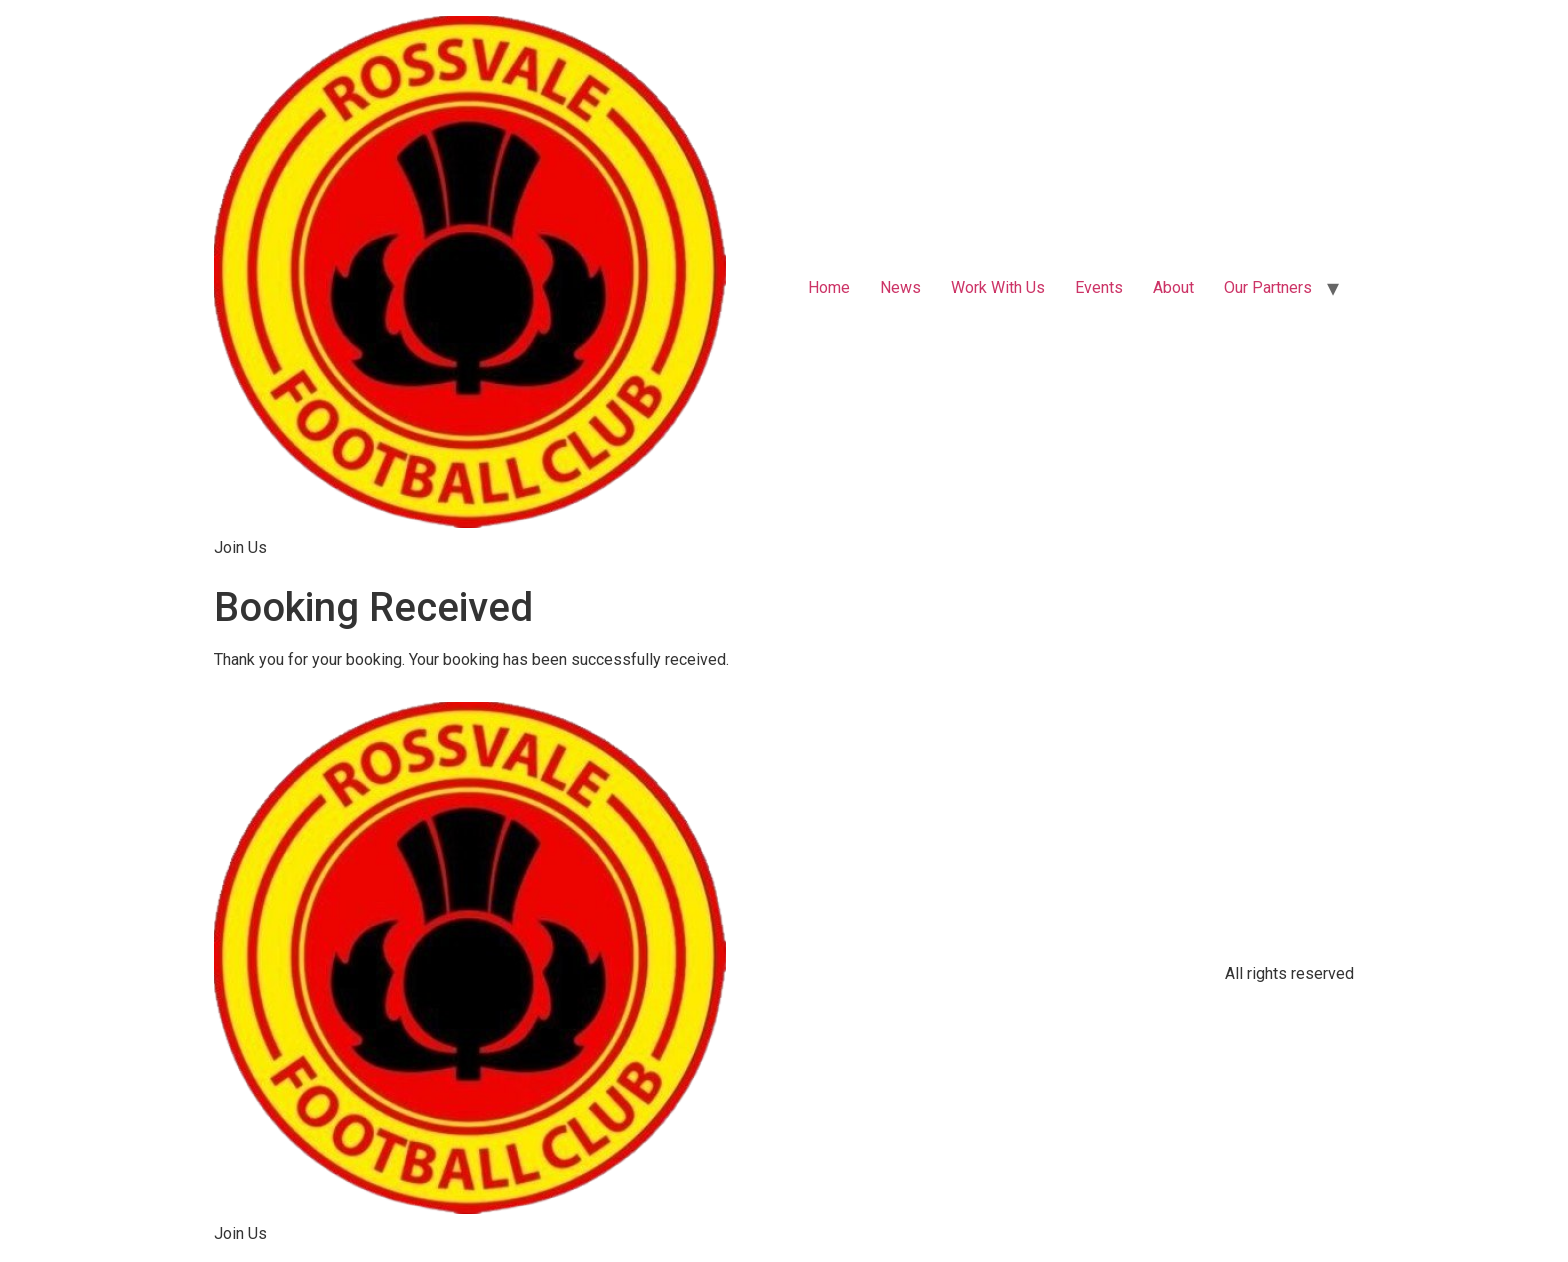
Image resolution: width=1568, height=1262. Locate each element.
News (900, 287)
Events (1099, 287)
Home (829, 287)
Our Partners (1268, 287)
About (1173, 287)
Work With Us (998, 287)
